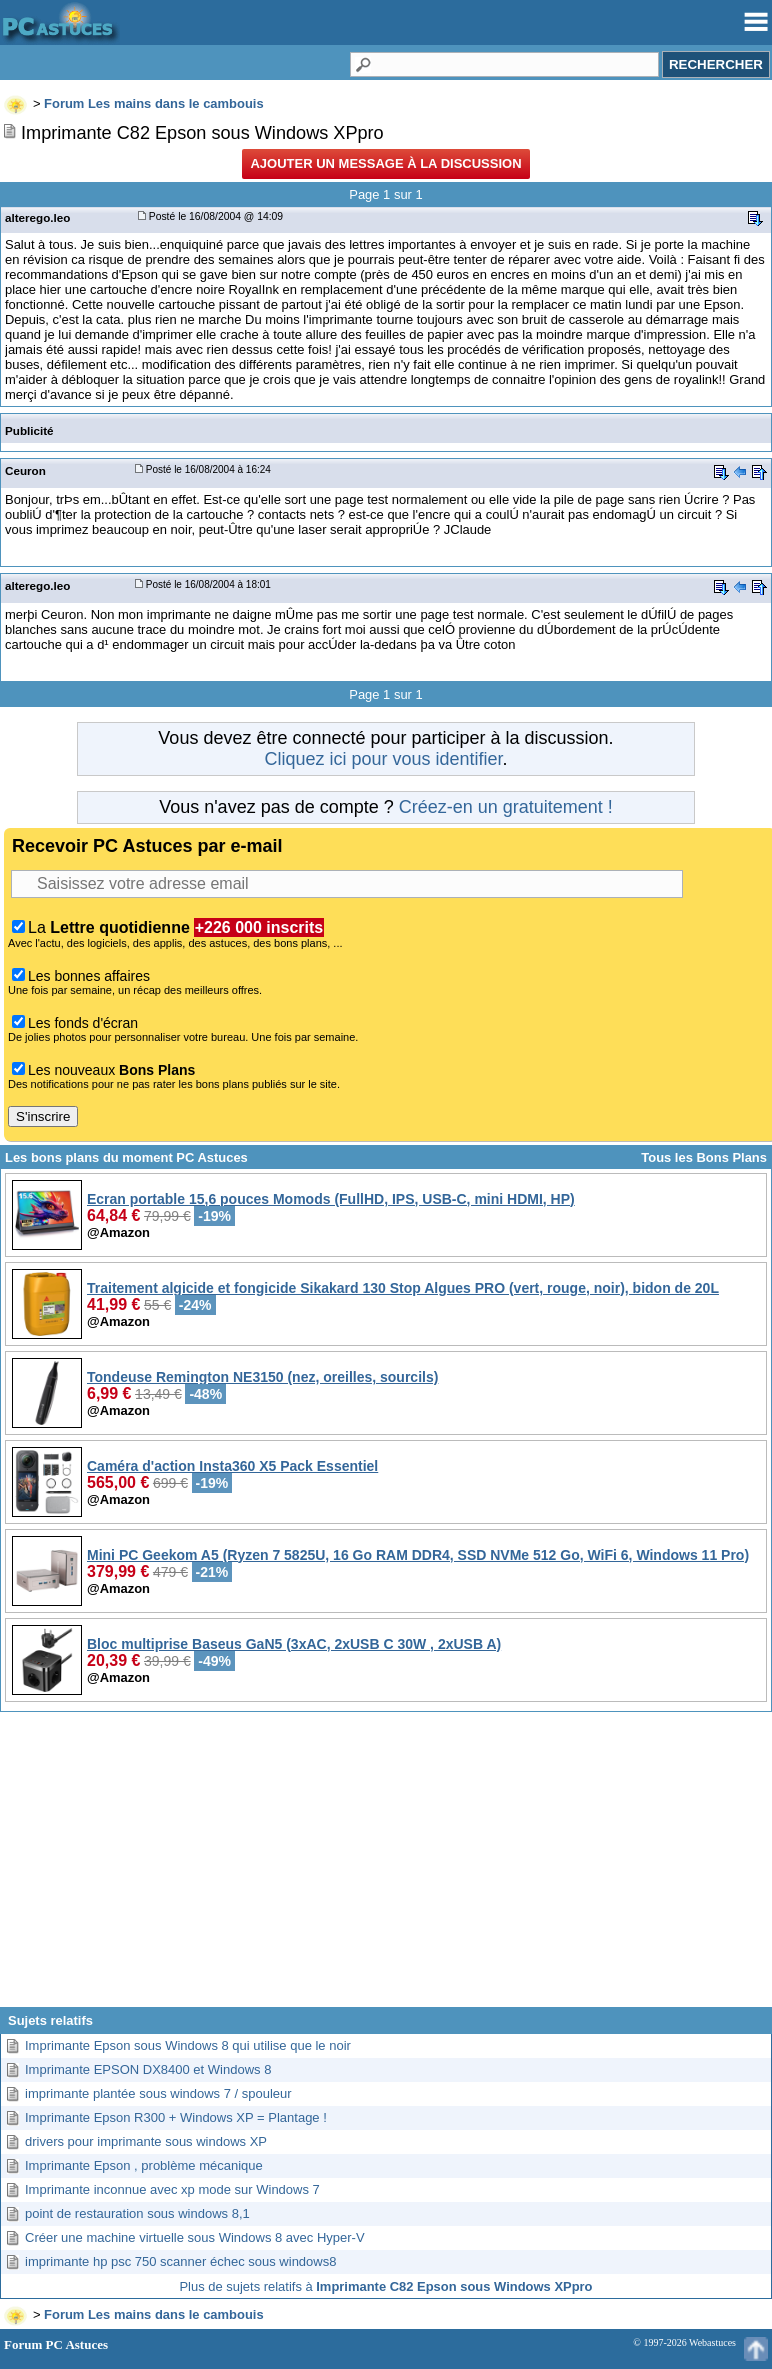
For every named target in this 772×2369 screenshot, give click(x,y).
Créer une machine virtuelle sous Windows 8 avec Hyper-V (195, 2237)
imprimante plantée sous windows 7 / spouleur (158, 2093)
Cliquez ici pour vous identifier (383, 759)
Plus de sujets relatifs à (385, 2286)
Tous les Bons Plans (704, 1157)
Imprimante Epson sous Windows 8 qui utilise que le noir (188, 2045)
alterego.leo (37, 217)
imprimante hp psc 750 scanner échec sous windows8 (180, 2261)
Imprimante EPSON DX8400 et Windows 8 (148, 2069)
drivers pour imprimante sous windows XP (146, 2141)
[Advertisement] (386, 1867)
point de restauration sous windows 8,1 (137, 2213)
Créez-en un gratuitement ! (506, 807)
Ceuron (25, 470)
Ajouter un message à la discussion (385, 163)
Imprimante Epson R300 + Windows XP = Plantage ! (176, 2117)
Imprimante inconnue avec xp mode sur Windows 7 (172, 2189)
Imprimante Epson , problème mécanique (144, 2165)
